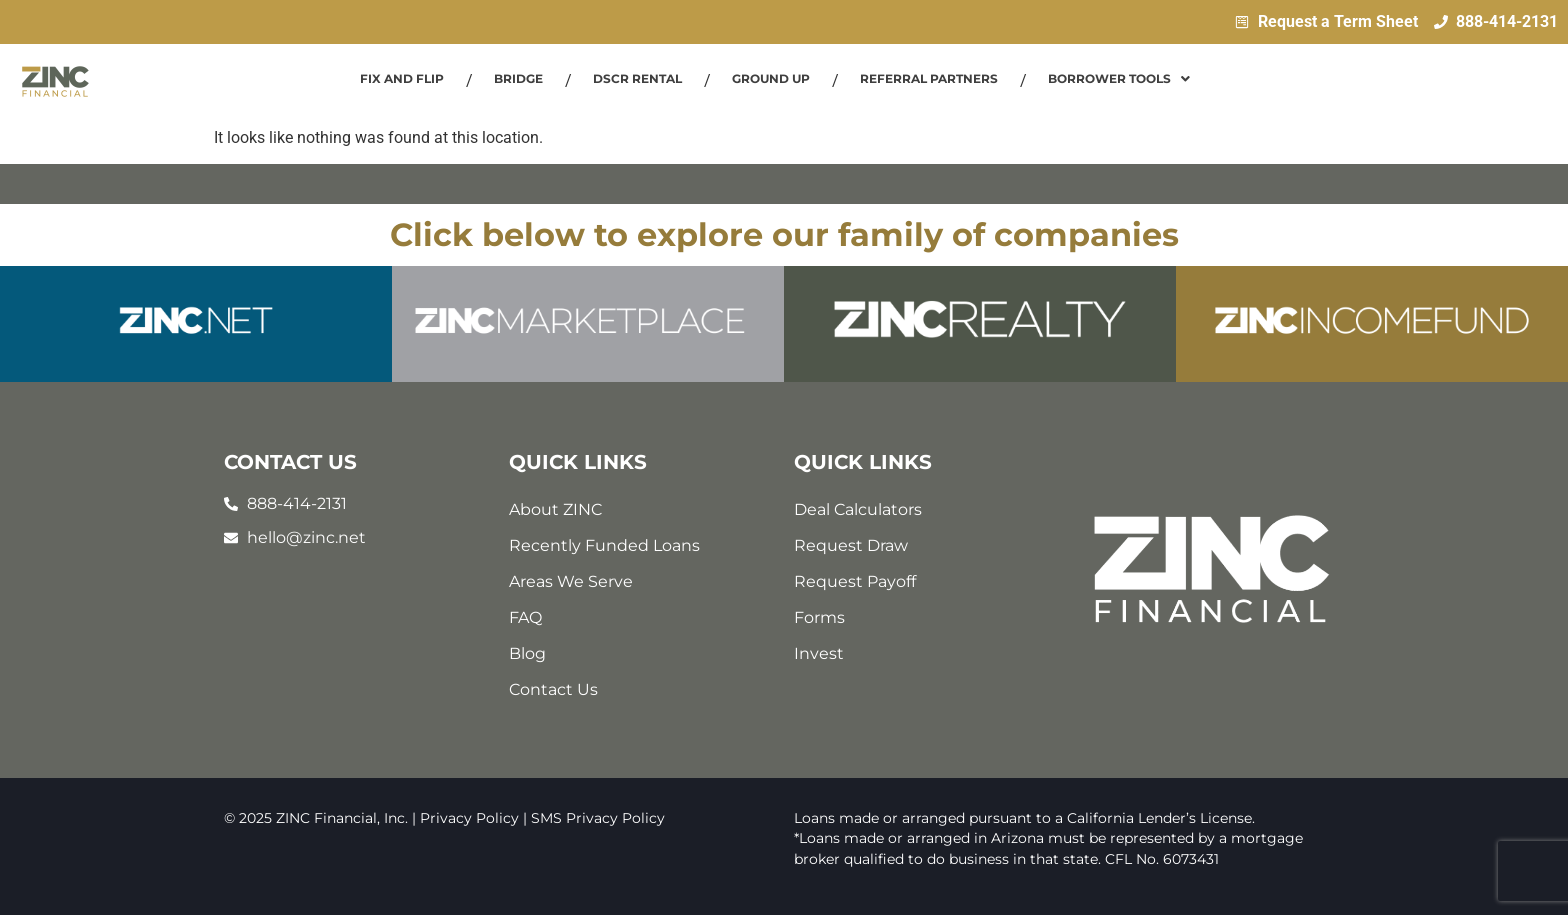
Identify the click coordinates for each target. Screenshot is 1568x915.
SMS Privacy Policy (598, 818)
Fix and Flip (402, 78)
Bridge (518, 78)
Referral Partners (929, 78)
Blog (527, 653)
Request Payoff (855, 581)
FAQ (525, 617)
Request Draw (851, 545)
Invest (819, 653)
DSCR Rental (637, 78)
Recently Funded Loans (604, 545)
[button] (1119, 79)
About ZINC (555, 509)
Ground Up (771, 78)
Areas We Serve (571, 581)
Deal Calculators (858, 509)
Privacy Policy (469, 818)
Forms (819, 617)
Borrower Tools (1119, 78)
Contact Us (553, 689)
